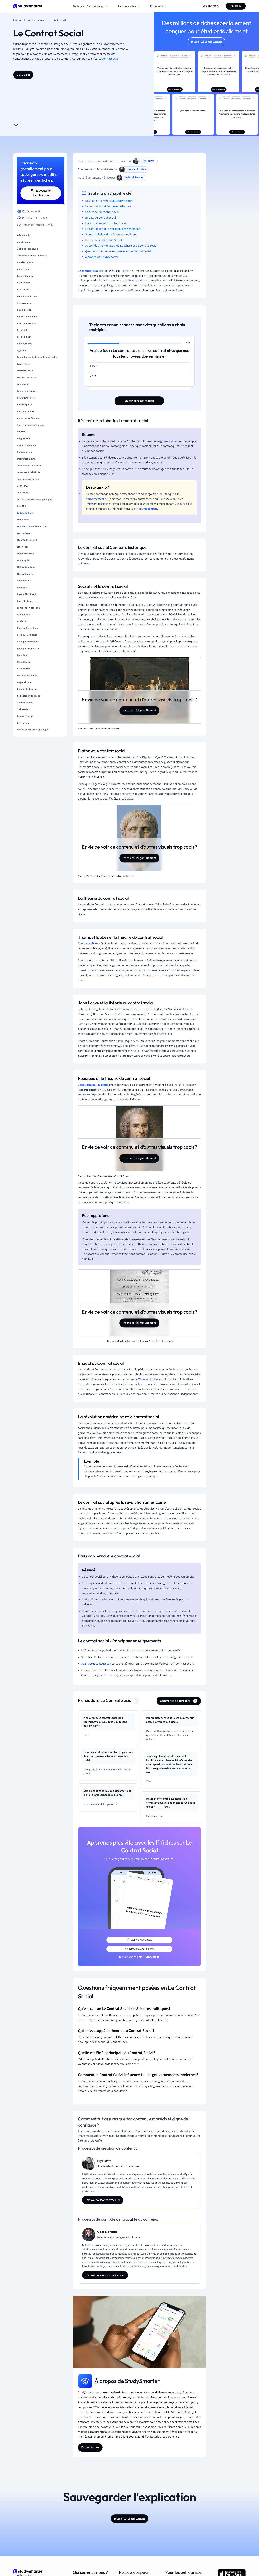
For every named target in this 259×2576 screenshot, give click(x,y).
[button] (16, 123)
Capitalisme (23, 289)
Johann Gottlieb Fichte (28, 472)
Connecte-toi (152, 1957)
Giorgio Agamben (26, 411)
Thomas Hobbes (25, 702)
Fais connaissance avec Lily (102, 2200)
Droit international (26, 323)
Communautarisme (27, 296)
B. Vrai (93, 376)
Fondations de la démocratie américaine (37, 357)
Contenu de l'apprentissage (91, 6)
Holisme (21, 431)
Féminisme (22, 384)
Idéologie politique (26, 445)
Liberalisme (23, 519)
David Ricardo (24, 310)
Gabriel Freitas (137, 169)
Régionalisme (24, 682)
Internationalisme (26, 459)
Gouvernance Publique (28, 418)
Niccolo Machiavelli (26, 594)
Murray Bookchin (25, 574)
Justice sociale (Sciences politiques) (35, 499)
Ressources (159, 6)
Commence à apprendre (179, 1701)
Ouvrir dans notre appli (139, 401)
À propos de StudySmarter (101, 257)
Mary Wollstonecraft (27, 540)
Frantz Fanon (23, 364)
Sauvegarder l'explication (41, 193)
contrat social (110, 59)
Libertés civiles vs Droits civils (32, 526)
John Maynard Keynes (28, 479)
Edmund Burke (24, 343)
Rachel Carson (24, 662)
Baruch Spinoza (25, 276)
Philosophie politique (28, 628)
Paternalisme (23, 614)
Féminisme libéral (26, 398)
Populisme (22, 655)
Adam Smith (23, 235)
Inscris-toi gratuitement (206, 42)
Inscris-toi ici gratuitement (139, 711)
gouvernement (169, 441)
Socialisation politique (28, 696)
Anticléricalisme (25, 262)
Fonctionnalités (129, 6)
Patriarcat (22, 621)
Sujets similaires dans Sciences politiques (111, 234)
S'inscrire (236, 6)
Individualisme (24, 452)
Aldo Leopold (24, 242)
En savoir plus (90, 2447)
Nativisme (22, 587)
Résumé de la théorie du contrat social (109, 201)
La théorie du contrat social (102, 212)
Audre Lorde (23, 269)
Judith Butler (23, 492)
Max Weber (22, 547)
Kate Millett (23, 506)
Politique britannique (28, 648)
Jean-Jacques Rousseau (29, 465)
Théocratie (22, 709)
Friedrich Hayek (25, 370)
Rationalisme (23, 668)
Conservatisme (24, 303)
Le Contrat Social (25, 513)
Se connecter (210, 6)
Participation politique (28, 608)
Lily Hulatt (148, 161)
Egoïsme (21, 350)
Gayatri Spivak (24, 404)
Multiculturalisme (26, 567)
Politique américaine (27, 641)
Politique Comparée (27, 635)
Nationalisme (24, 580)
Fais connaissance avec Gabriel (105, 2275)
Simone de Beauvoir (27, 689)
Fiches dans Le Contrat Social (103, 240)
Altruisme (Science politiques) (32, 255)
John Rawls (23, 486)
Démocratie (23, 330)
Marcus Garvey (24, 533)
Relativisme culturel (27, 675)
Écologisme (23, 723)
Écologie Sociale (25, 716)
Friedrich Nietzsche (26, 377)
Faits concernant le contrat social (106, 223)
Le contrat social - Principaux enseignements (113, 229)
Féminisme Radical (26, 391)
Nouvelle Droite (25, 601)
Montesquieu (23, 560)
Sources (83, 169)
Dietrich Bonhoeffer (27, 316)
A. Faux (93, 366)
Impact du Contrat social (100, 218)
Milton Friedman (25, 553)
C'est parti (23, 75)
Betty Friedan (24, 282)
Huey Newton (24, 438)
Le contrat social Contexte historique (108, 206)
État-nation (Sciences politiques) (33, 729)
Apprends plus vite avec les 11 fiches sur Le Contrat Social (121, 246)
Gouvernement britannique (31, 425)
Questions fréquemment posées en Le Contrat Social (118, 251)
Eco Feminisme (24, 337)
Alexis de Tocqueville (27, 249)
